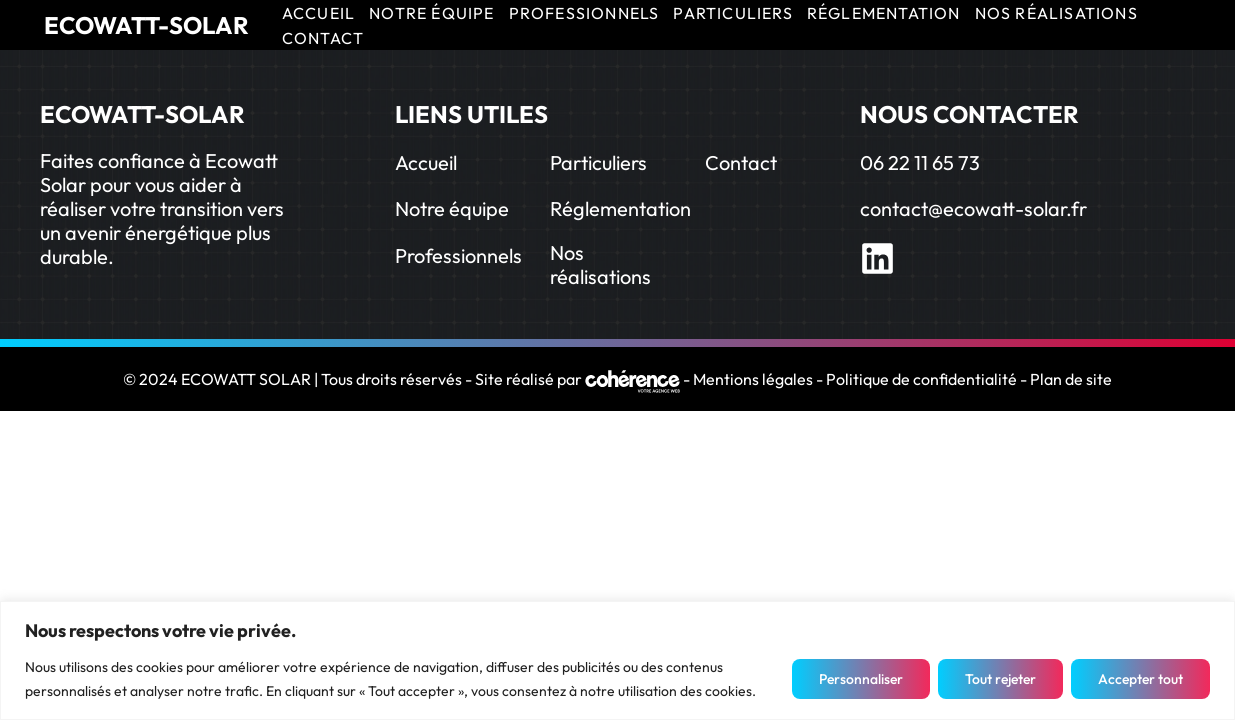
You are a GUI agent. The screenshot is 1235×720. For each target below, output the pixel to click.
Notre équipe (452, 208)
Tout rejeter (1000, 679)
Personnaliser (861, 679)
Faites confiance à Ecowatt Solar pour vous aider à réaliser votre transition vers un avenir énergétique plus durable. (162, 208)
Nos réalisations (600, 264)
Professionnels (458, 255)
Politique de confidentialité (921, 379)
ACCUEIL (318, 13)
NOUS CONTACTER (969, 114)
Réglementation (620, 208)
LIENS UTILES (471, 114)
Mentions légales (753, 379)
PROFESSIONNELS (584, 13)
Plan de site (1071, 379)
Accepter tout (1140, 679)
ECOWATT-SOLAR (146, 25)
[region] (617, 660)
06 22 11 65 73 (920, 162)
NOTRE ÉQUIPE (431, 13)
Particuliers (598, 162)
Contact (741, 162)
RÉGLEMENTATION (884, 13)
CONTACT (323, 38)
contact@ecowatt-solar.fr (973, 208)
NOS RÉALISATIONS (1056, 13)
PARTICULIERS (732, 13)
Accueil (426, 162)
